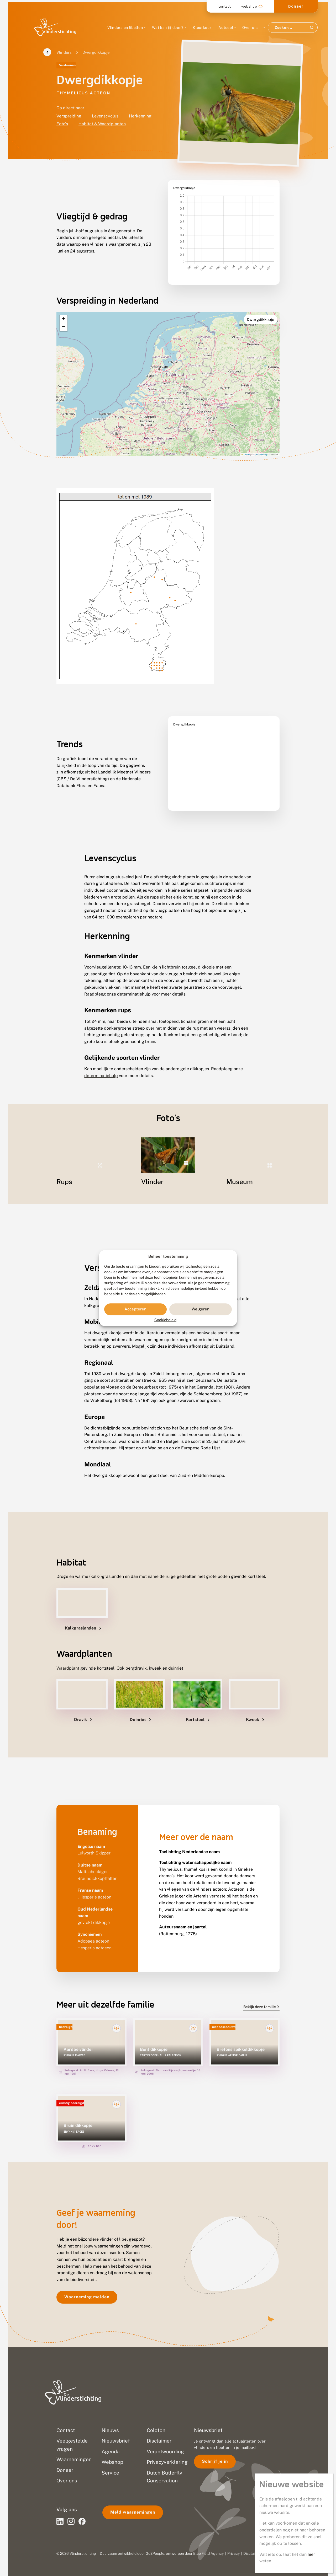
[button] (63, 306)
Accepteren (135, 1309)
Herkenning (140, 116)
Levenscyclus (105, 116)
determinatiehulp (101, 1062)
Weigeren (200, 1309)
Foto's (62, 123)
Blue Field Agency (208, 2541)
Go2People (155, 2541)
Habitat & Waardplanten (102, 123)
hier (311, 167)
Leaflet (246, 441)
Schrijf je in (215, 2448)
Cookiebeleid (165, 1320)
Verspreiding (68, 116)
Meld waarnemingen (132, 2499)
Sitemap (272, 2541)
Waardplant (67, 1655)
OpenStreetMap (260, 441)
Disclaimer (252, 2541)
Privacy (233, 2541)
